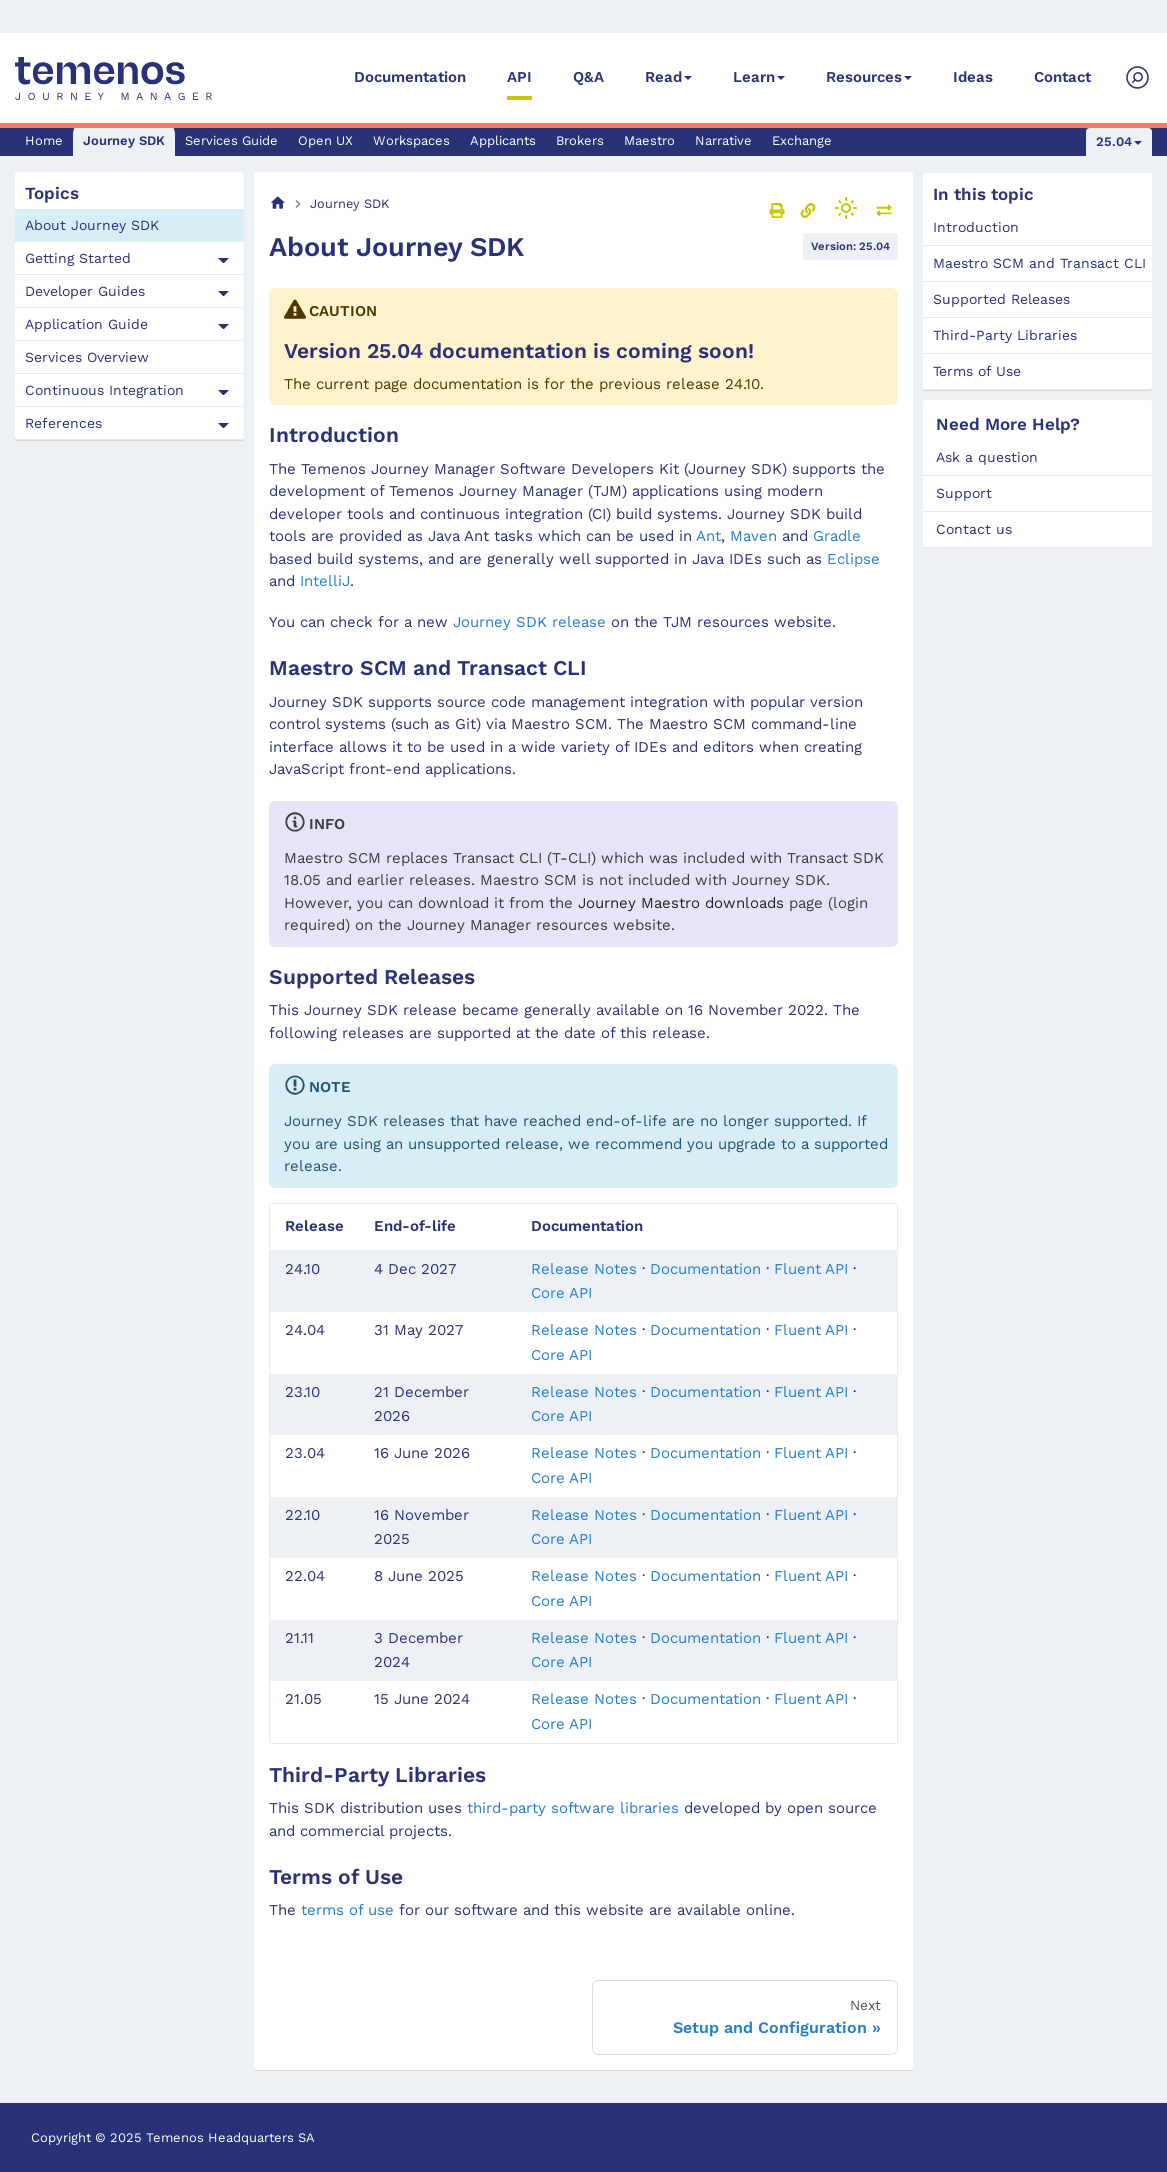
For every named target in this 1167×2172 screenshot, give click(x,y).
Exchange (802, 140)
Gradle (837, 536)
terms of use (347, 1910)
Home (44, 140)
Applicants (503, 140)
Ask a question (987, 457)
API (519, 77)
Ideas (973, 77)
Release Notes (584, 1269)
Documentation (410, 77)
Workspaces (411, 140)
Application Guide (86, 324)
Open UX (325, 140)
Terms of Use (977, 371)
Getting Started (78, 258)
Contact (1062, 77)
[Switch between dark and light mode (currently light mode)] (846, 208)
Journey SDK (124, 140)
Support (964, 493)
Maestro (649, 140)
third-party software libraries (573, 1808)
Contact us (974, 529)
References (63, 423)
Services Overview (87, 357)
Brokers (580, 140)
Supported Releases (1001, 299)
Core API (561, 1293)
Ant (708, 536)
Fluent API (811, 1269)
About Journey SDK (92, 225)
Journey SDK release (529, 622)
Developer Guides (85, 291)
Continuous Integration (104, 390)
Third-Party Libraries (1005, 335)
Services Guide (231, 140)
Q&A (588, 77)
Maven (753, 536)
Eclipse (853, 559)
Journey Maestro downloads (681, 903)
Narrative (723, 140)
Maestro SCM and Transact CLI (1039, 263)
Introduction (976, 227)
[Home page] (278, 203)
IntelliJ (325, 581)
